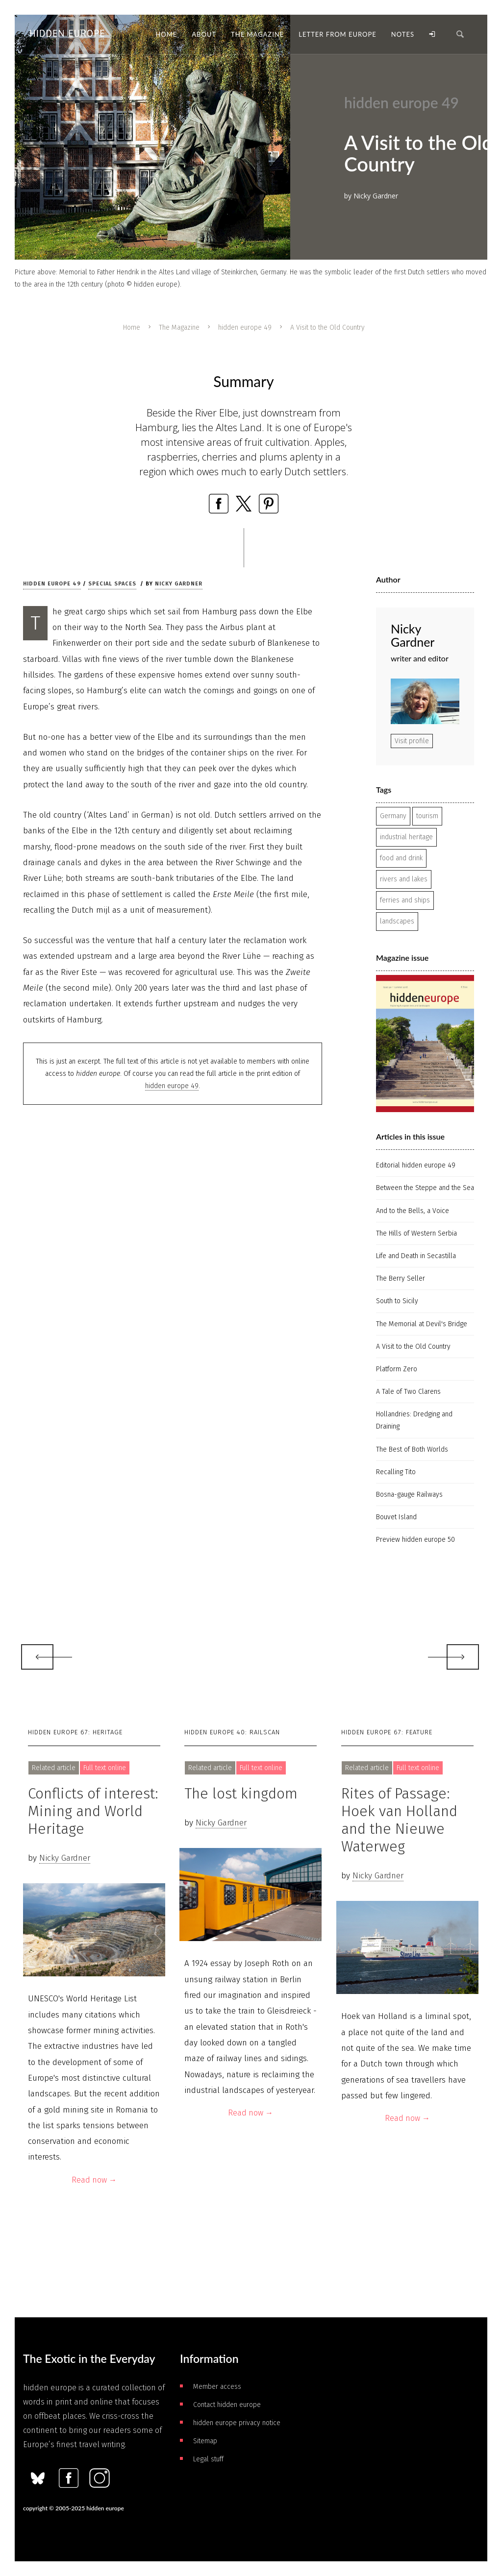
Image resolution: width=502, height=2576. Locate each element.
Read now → (94, 2180)
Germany (393, 816)
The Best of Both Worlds (412, 1449)
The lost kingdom (241, 1793)
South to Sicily (397, 1301)
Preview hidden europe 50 (415, 1539)
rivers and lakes (403, 879)
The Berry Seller (400, 1278)
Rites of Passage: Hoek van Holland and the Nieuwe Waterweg (399, 1820)
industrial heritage (406, 837)
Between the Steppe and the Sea (425, 1188)
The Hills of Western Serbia (416, 1233)
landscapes (397, 921)
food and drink (401, 858)
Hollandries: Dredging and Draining (414, 1420)
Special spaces (112, 584)
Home (131, 327)
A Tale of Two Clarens (408, 1391)
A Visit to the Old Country (413, 1346)
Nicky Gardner (178, 584)
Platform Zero (396, 1369)
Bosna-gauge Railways (409, 1494)
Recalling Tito (396, 1472)
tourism (427, 816)
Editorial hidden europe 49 (415, 1165)
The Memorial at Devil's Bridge (421, 1324)
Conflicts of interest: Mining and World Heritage (93, 1811)
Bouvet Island (396, 1517)
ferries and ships (405, 900)
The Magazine (179, 327)
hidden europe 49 (245, 327)
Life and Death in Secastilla (416, 1256)
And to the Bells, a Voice (412, 1211)
